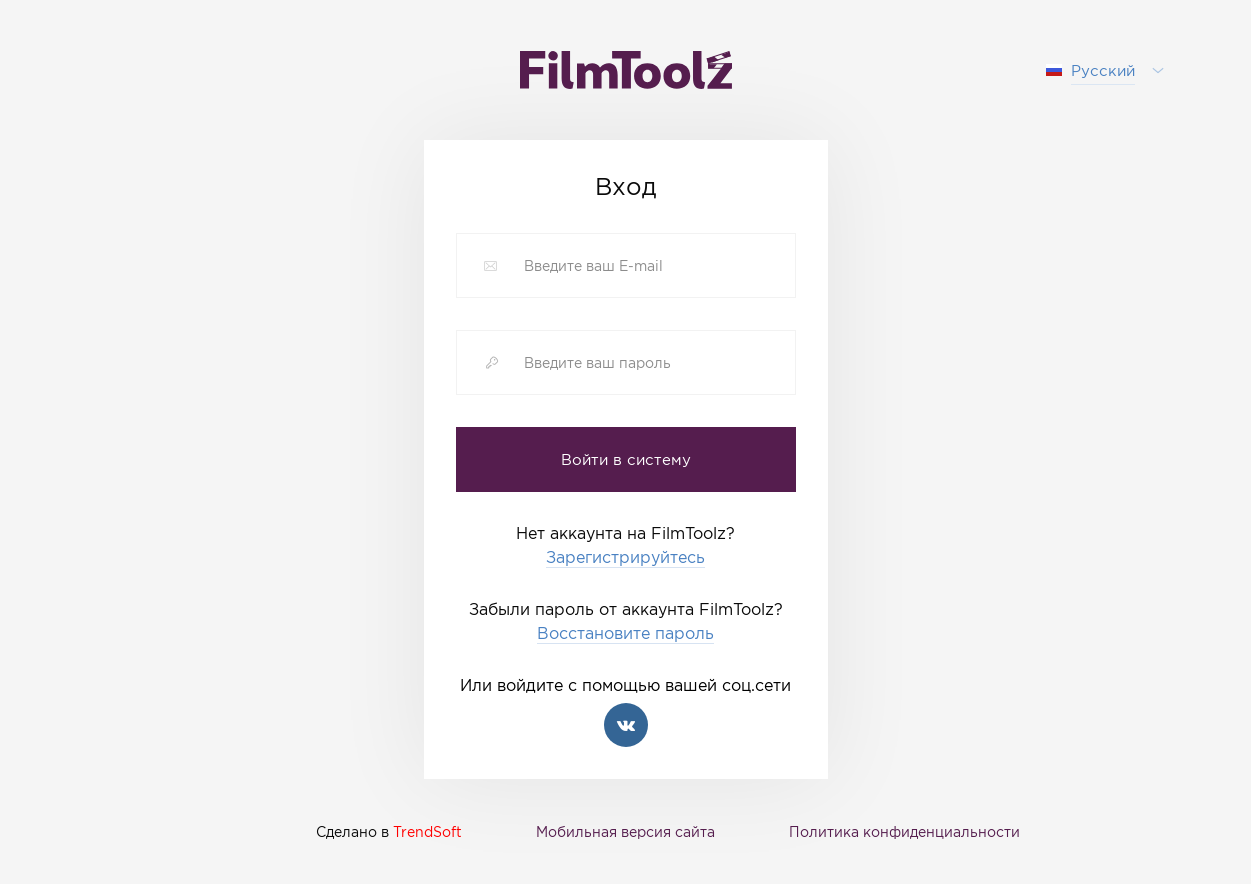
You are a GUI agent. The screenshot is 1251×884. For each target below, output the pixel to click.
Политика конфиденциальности (904, 831)
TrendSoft (427, 831)
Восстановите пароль (625, 633)
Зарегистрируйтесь (625, 557)
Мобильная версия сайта (625, 831)
